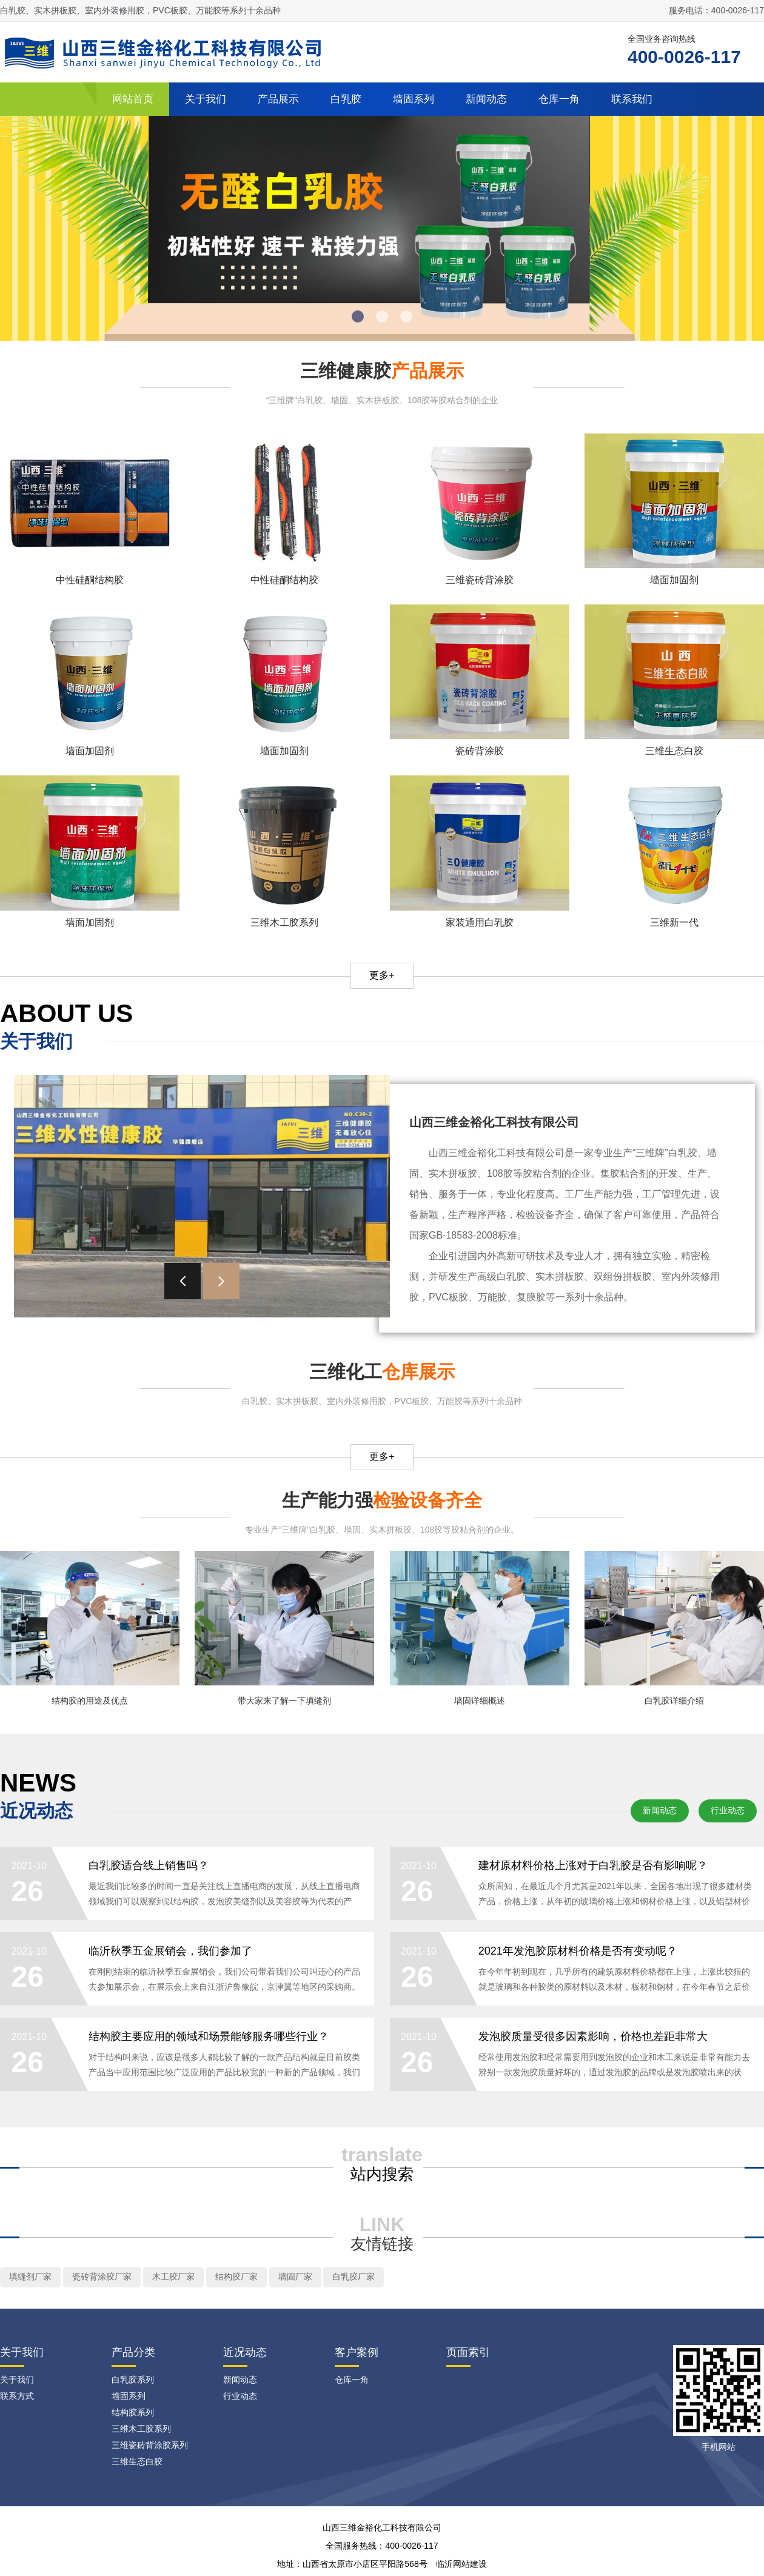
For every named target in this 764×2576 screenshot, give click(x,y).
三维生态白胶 (137, 2467)
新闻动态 (486, 99)
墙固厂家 (295, 2282)
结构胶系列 (133, 2418)
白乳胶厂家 (353, 2282)
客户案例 (356, 2358)
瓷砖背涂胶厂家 (102, 2282)
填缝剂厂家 (30, 2282)
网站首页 (132, 99)
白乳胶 (345, 99)
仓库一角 (559, 99)
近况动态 (245, 2358)
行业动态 (728, 1810)
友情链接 (382, 2249)
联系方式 (17, 2401)
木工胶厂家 (173, 2282)
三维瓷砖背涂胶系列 (150, 2450)
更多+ (381, 975)
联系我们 (631, 99)
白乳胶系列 (133, 2385)
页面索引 (468, 2358)
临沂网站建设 (461, 2569)
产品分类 (133, 2358)
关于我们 (205, 99)
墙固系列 (413, 99)
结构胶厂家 (236, 2282)
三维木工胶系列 (141, 2434)
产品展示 (278, 99)
